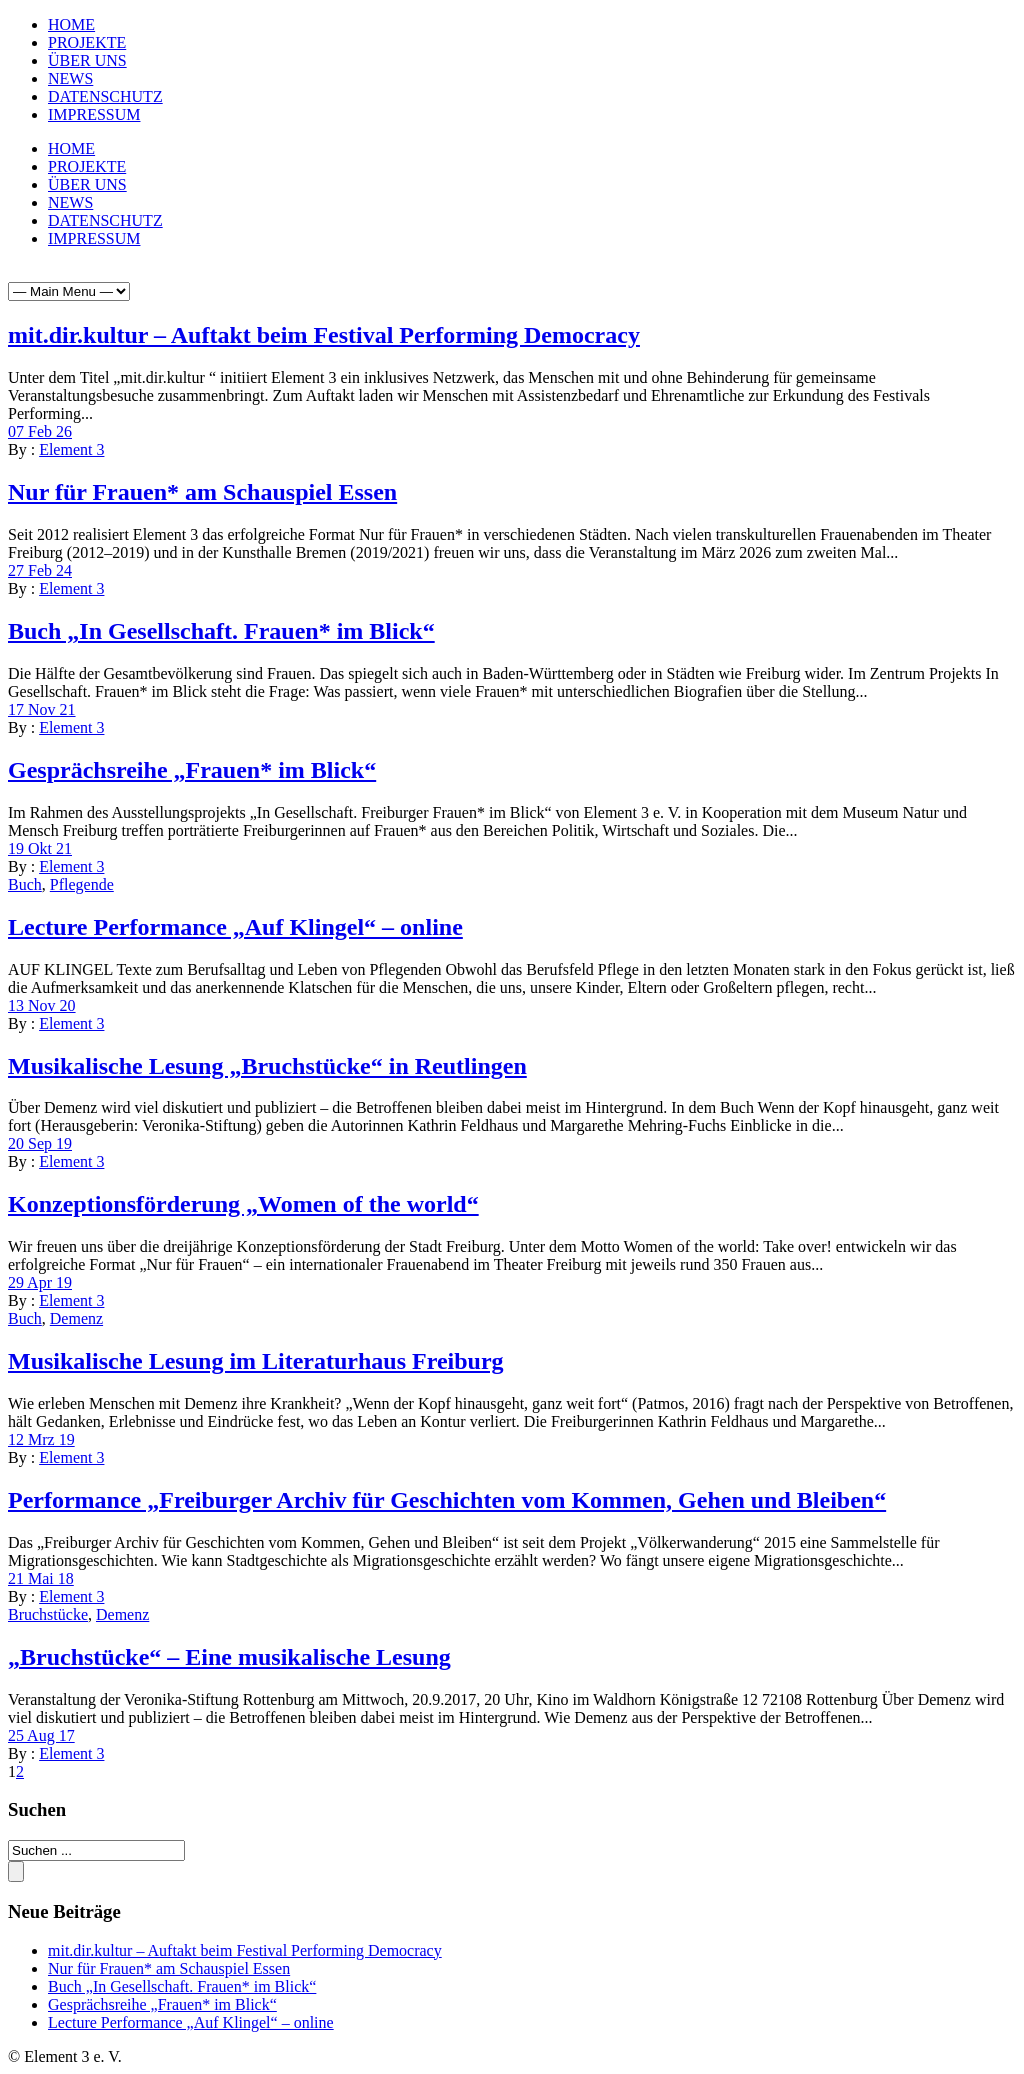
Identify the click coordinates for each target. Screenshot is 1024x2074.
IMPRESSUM (94, 114)
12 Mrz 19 (41, 1439)
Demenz (76, 1318)
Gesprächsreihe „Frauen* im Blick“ (192, 770)
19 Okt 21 (40, 848)
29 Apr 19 (40, 1282)
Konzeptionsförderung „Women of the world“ (243, 1204)
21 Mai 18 (41, 1578)
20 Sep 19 (40, 1143)
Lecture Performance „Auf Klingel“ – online (235, 927)
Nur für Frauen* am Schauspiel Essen (202, 492)
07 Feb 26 (40, 431)
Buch (25, 884)
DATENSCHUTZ (105, 96)
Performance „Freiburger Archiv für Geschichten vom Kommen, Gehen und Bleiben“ (447, 1500)
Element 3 (71, 449)
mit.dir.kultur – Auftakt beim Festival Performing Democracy (324, 335)
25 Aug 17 (41, 1735)
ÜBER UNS (87, 60)
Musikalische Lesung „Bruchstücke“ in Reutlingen (267, 1066)
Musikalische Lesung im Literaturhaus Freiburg (256, 1361)
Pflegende (82, 884)
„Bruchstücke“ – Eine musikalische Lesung (229, 1657)
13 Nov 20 (42, 1005)
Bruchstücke (48, 1614)
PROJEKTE (87, 42)
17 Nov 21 (42, 709)
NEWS (70, 78)
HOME (71, 24)
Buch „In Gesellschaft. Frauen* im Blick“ (221, 631)
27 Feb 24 (40, 570)
